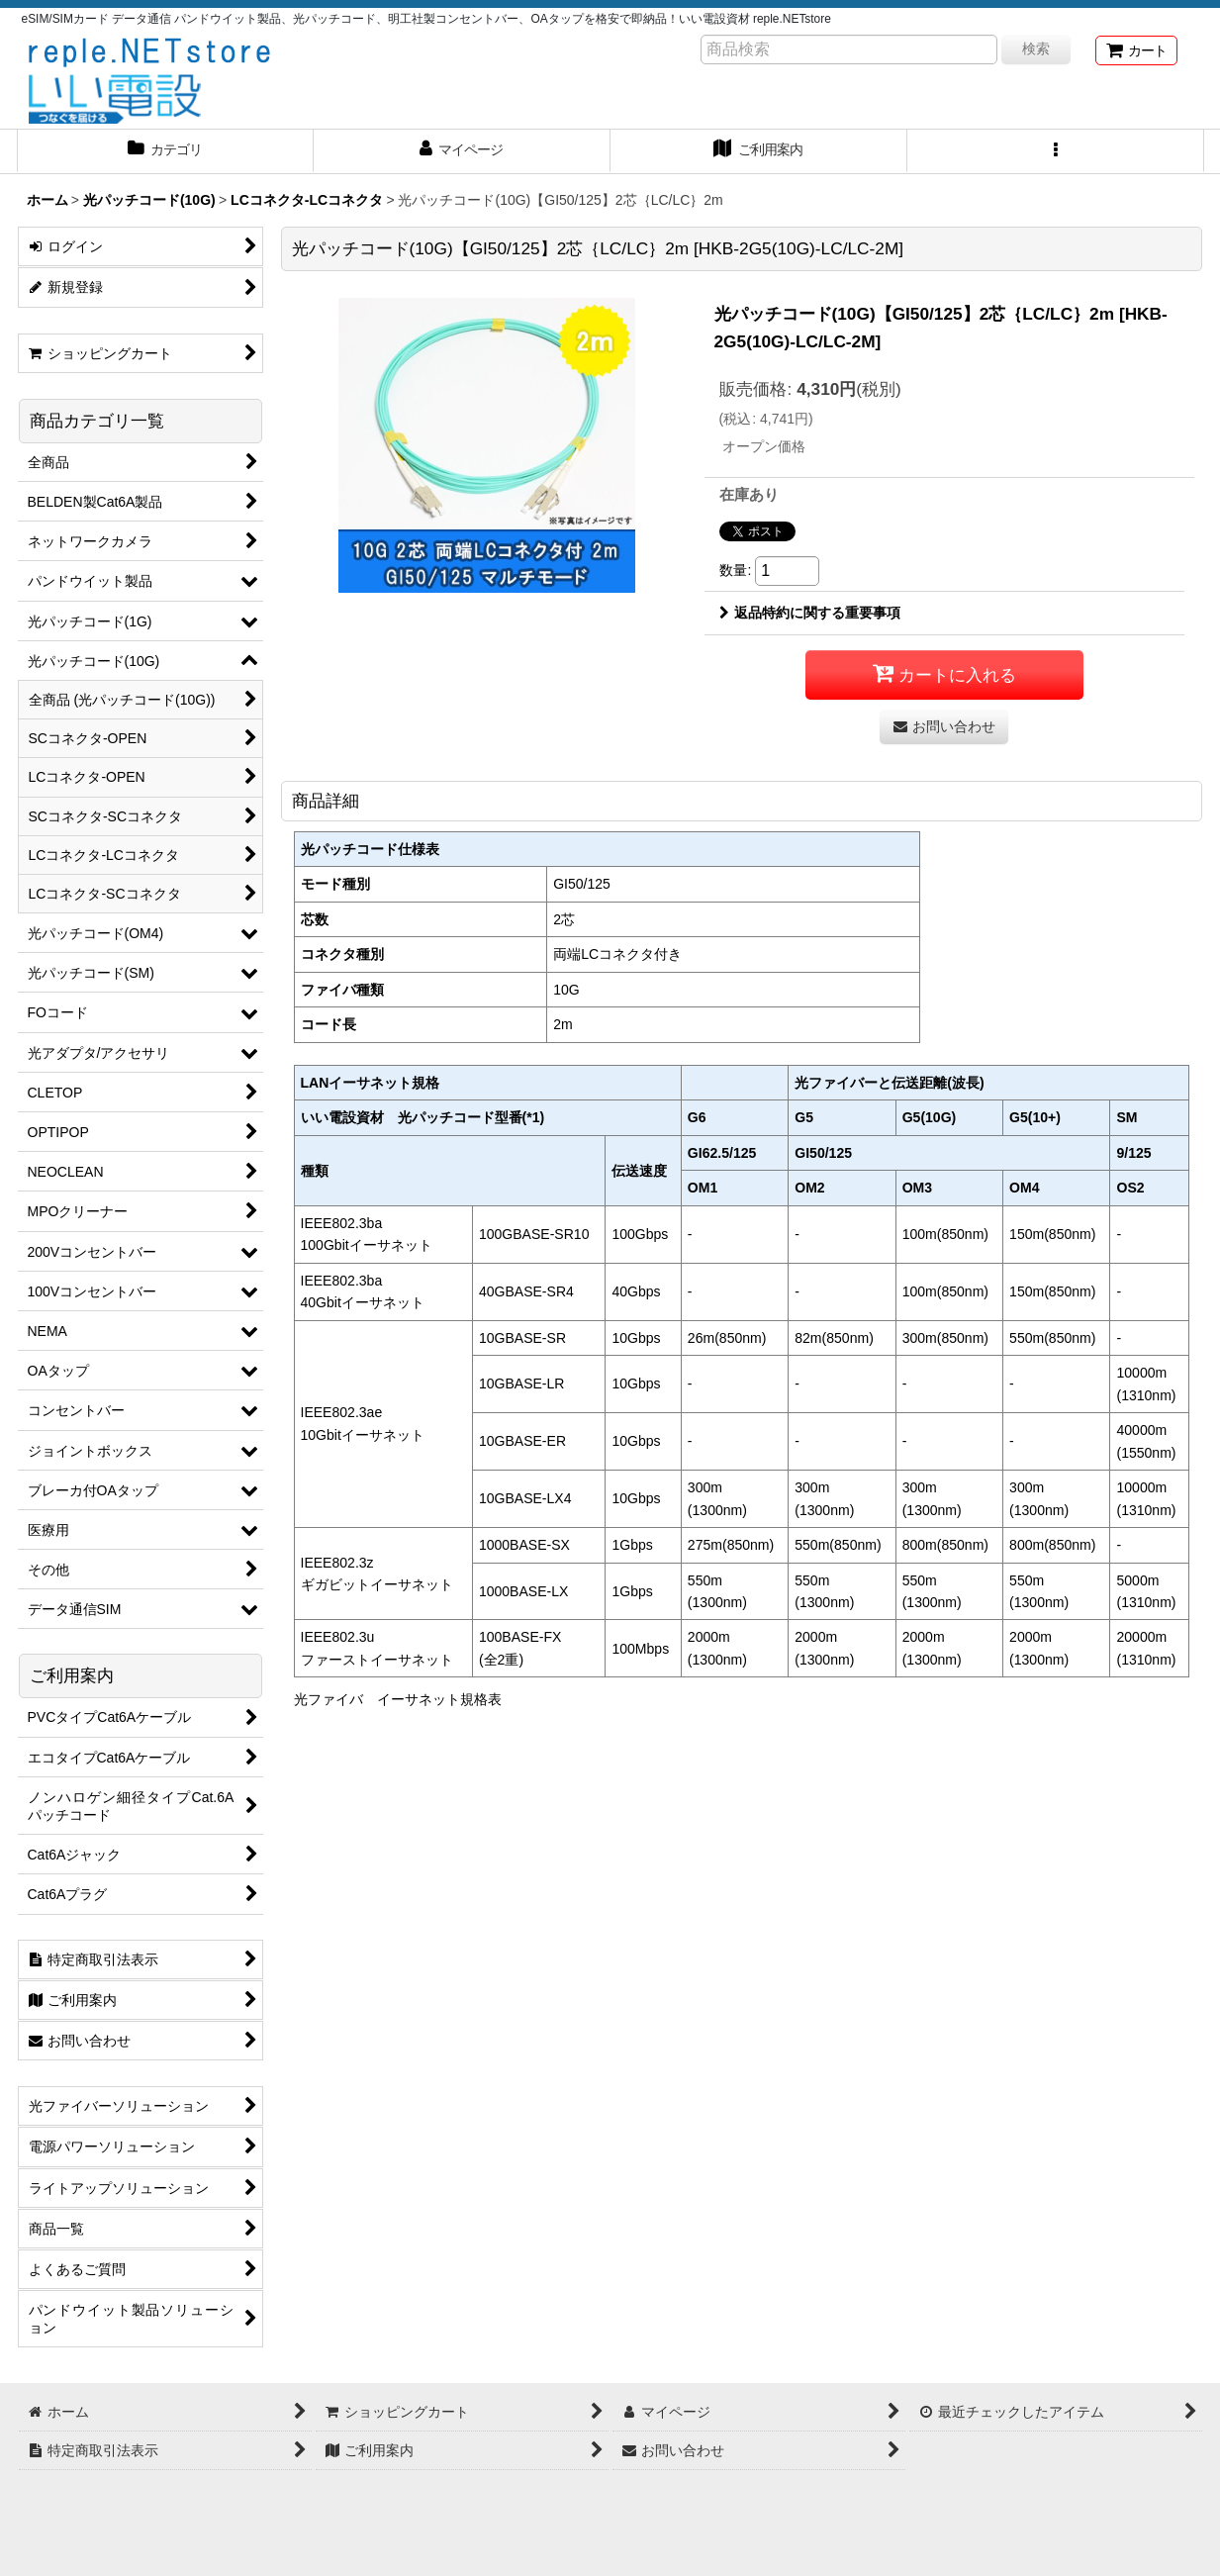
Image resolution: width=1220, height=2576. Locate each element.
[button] (1055, 151)
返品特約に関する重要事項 (809, 612)
